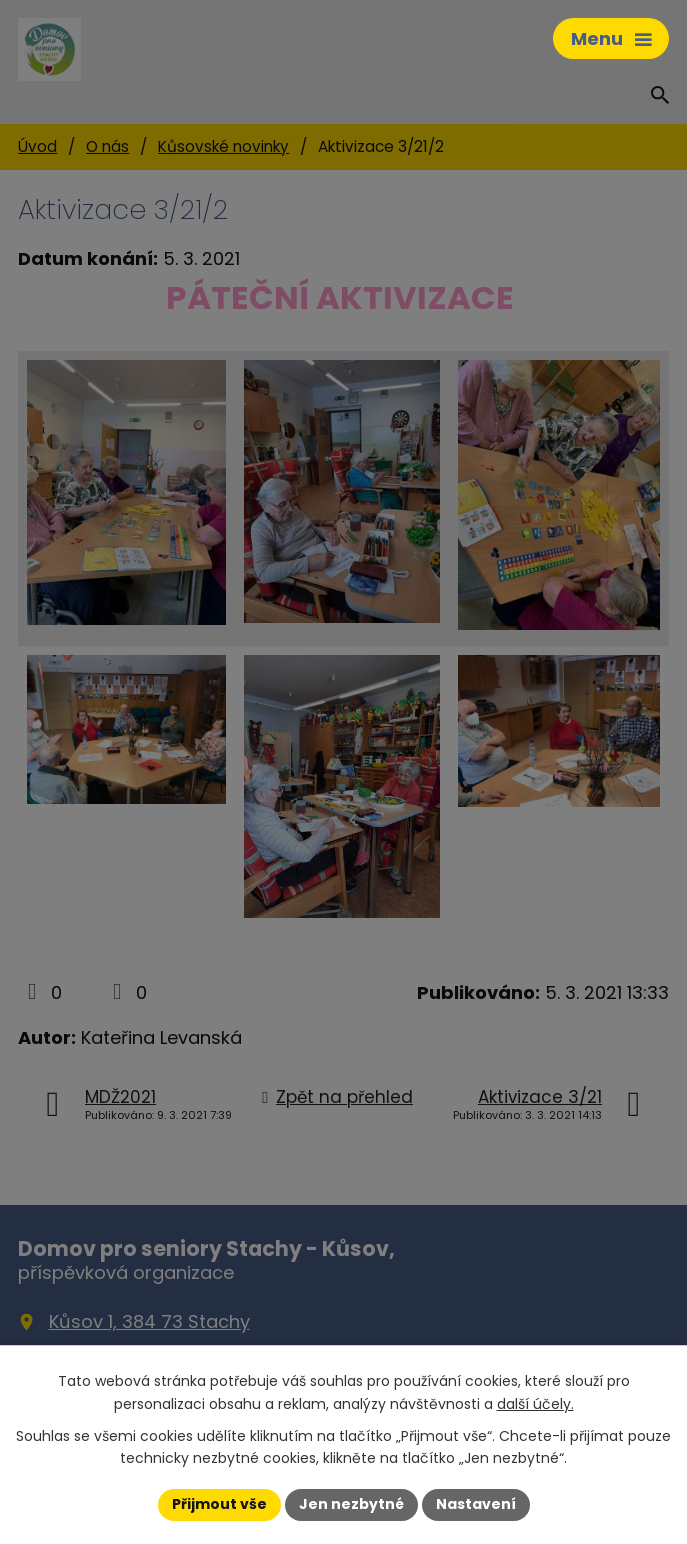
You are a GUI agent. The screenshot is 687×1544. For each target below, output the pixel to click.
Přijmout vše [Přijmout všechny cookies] (219, 1504)
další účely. (535, 1404)
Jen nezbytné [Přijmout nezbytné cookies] (351, 1504)
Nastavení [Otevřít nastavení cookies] (476, 1504)
